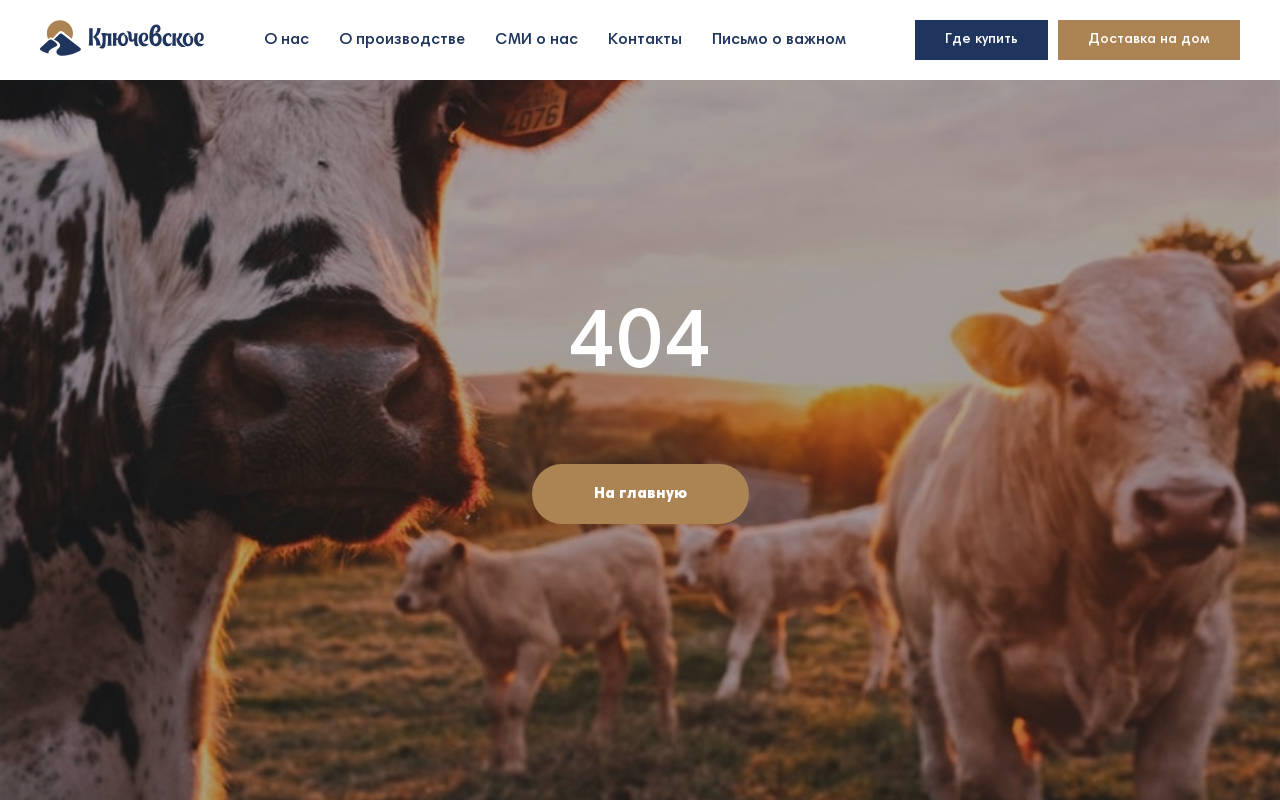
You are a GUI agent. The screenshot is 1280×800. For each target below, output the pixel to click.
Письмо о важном (779, 40)
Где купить (981, 40)
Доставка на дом (1149, 40)
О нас (286, 40)
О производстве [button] (402, 40)
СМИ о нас (536, 40)
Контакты (645, 40)
